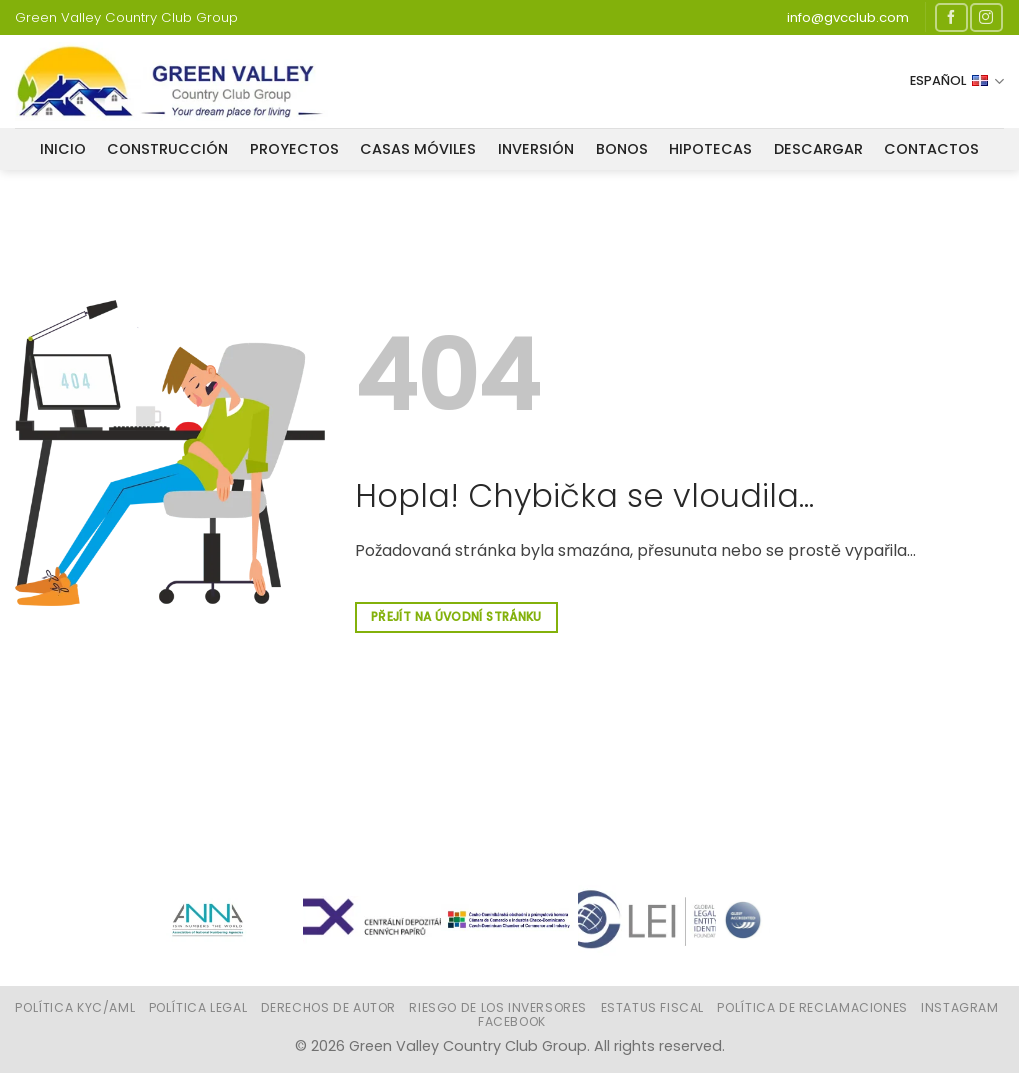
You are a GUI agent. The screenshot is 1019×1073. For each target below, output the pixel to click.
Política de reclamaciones (812, 1007)
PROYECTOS (294, 149)
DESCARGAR (818, 149)
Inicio (63, 149)
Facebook (512, 1021)
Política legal (198, 1007)
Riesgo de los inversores (498, 1007)
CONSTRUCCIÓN (167, 149)
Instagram (960, 1007)
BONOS (622, 149)
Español (957, 81)
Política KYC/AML (75, 1007)
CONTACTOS (931, 149)
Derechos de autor (328, 1007)
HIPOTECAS (710, 149)
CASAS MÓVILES (418, 149)
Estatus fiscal (653, 1007)
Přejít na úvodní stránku (456, 616)
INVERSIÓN (536, 149)
